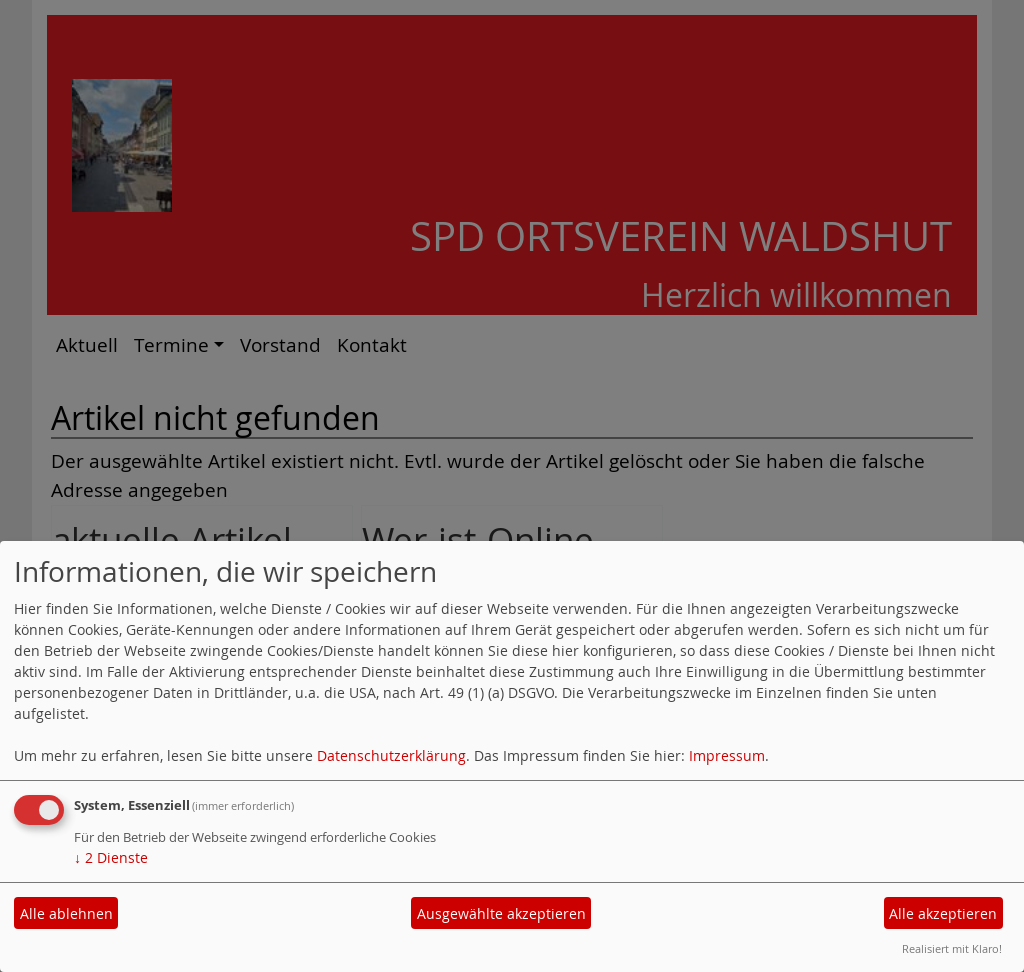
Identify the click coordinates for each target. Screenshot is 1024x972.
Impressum (727, 755)
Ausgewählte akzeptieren (501, 913)
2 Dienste (111, 857)
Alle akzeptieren (943, 913)
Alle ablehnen (66, 913)
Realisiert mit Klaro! (952, 948)
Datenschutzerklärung (391, 755)
